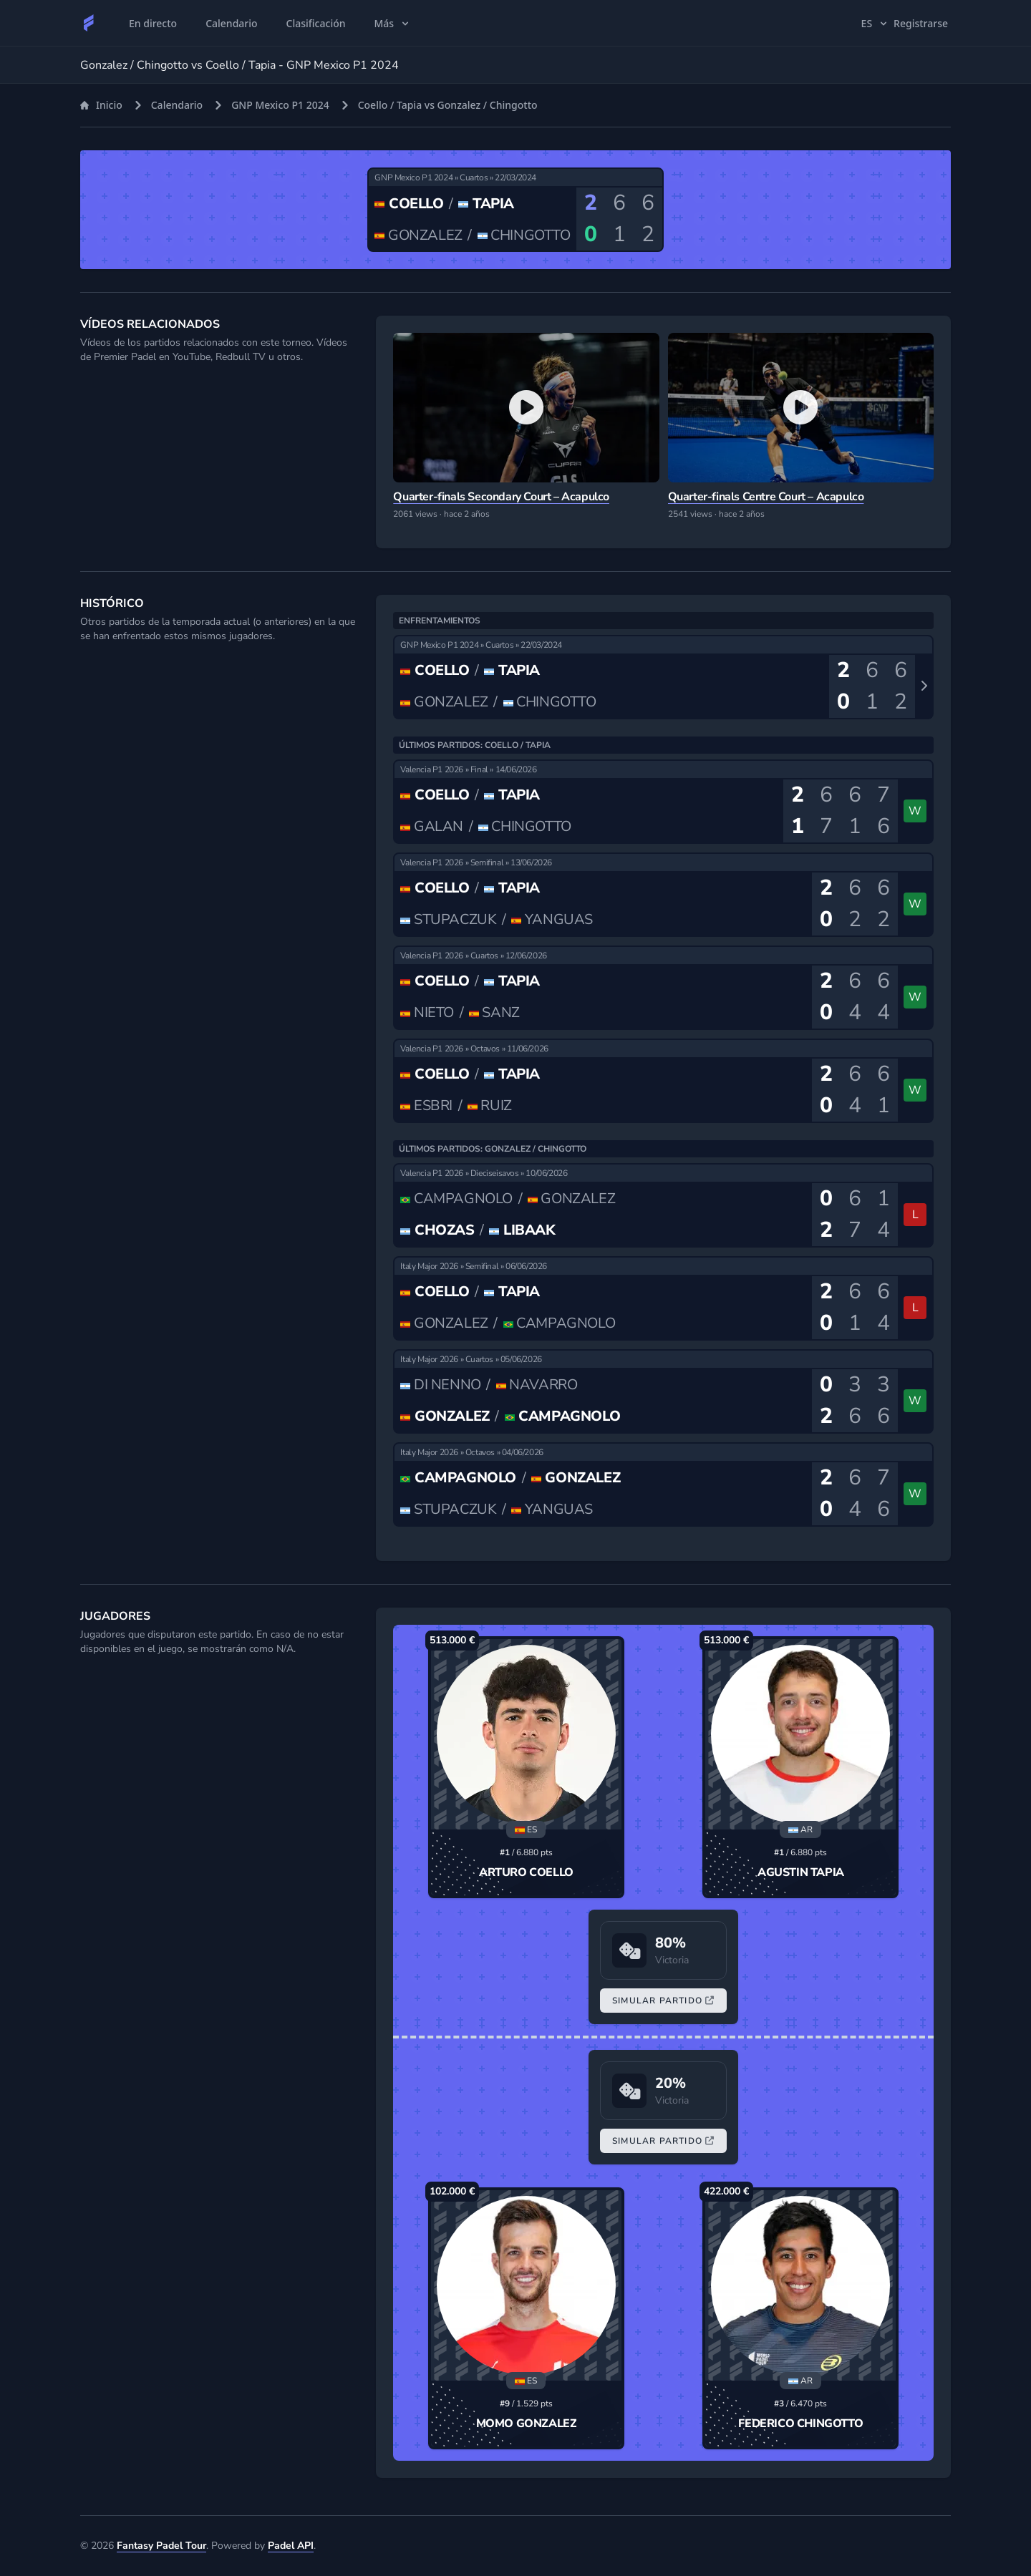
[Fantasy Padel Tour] (88, 22)
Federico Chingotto (800, 2423)
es (875, 23)
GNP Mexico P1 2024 (280, 105)
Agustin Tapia (800, 1872)
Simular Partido (663, 2000)
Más (393, 23)
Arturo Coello (526, 1872)
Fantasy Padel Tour (161, 2545)
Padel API (291, 2545)
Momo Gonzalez (526, 2423)
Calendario (177, 105)
